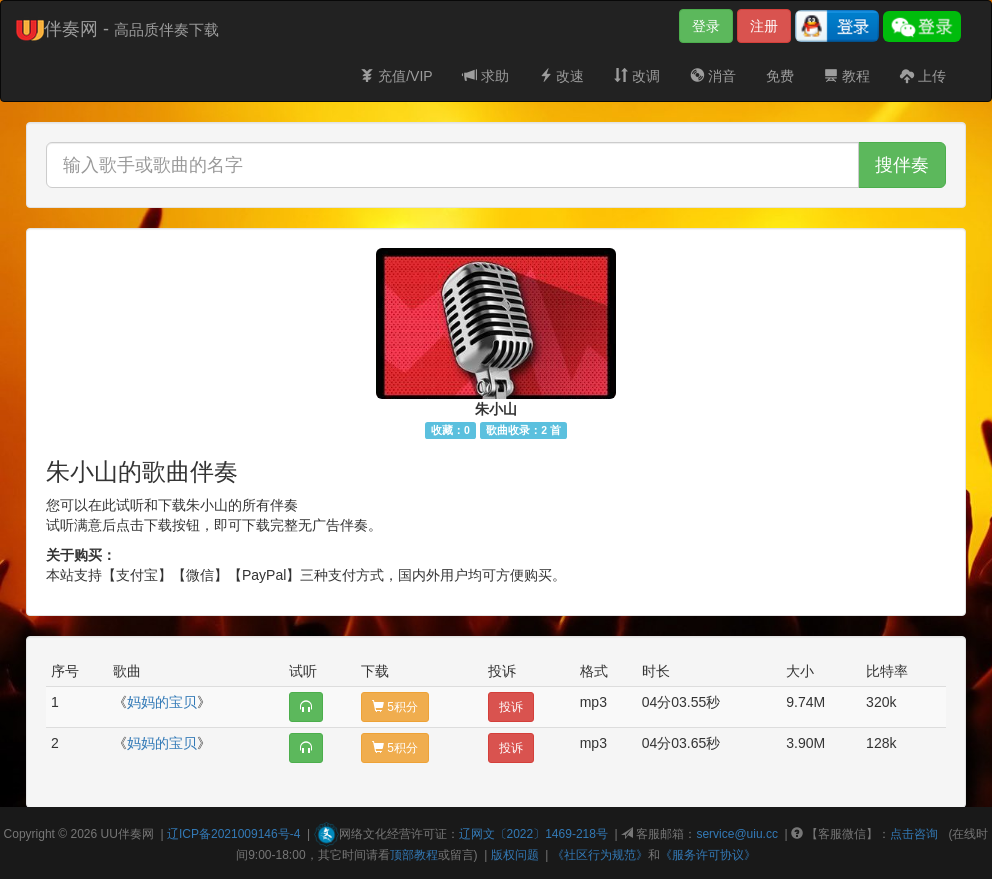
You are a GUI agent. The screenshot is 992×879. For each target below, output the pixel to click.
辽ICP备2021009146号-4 (233, 834)
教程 (847, 76)
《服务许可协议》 (708, 855)
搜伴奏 (902, 165)
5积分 (395, 707)
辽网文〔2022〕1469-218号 (533, 834)
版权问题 (515, 855)
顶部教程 (414, 855)
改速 (562, 76)
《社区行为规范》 (600, 855)
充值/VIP (396, 76)
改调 (637, 76)
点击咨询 (914, 834)
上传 (923, 76)
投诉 (511, 707)
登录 (706, 26)
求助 (486, 76)
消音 (713, 76)
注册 (764, 26)
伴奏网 (136, 834)
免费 (780, 76)
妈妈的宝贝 (162, 702)
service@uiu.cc (737, 834)
